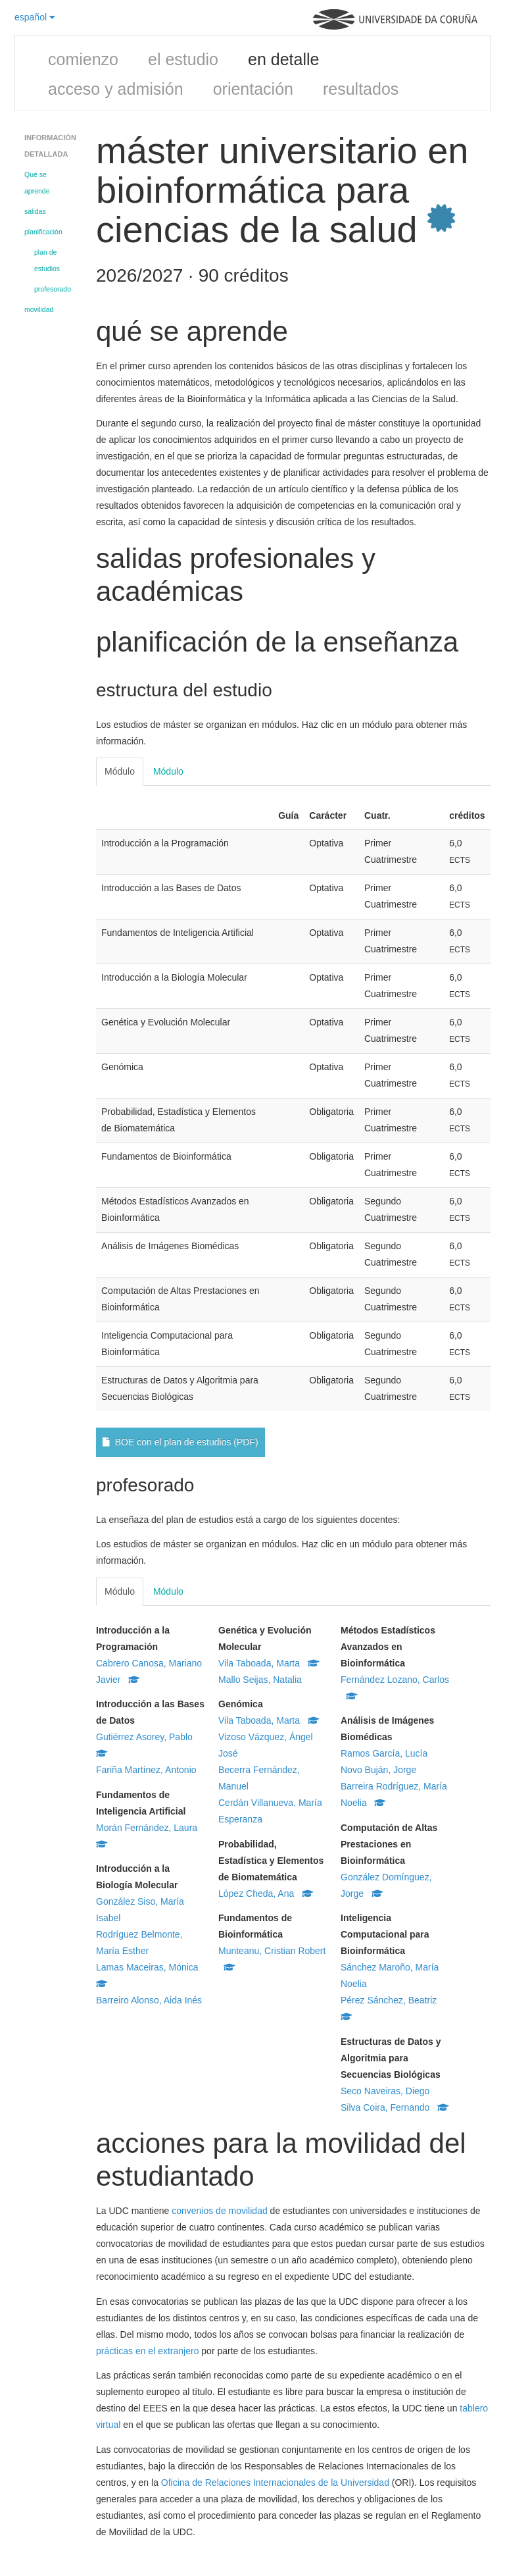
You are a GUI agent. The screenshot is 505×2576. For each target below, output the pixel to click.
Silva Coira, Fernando (395, 2107)
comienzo (83, 59)
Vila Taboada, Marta (269, 1663)
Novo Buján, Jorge (378, 1770)
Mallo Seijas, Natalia (260, 1679)
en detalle (283, 59)
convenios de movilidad (220, 2210)
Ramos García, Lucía (384, 1753)
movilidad (38, 309)
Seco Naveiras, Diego (385, 2091)
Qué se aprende (37, 182)
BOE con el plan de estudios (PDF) (180, 1442)
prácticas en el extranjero (147, 2351)
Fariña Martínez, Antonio (146, 1770)
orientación (253, 89)
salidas (35, 211)
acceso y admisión (115, 89)
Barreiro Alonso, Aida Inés (149, 2000)
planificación (43, 232)
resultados (360, 89)
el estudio (183, 59)
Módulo (120, 771)
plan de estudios (47, 260)
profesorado (52, 289)
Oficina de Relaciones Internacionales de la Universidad (275, 2482)
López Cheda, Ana (266, 1893)
